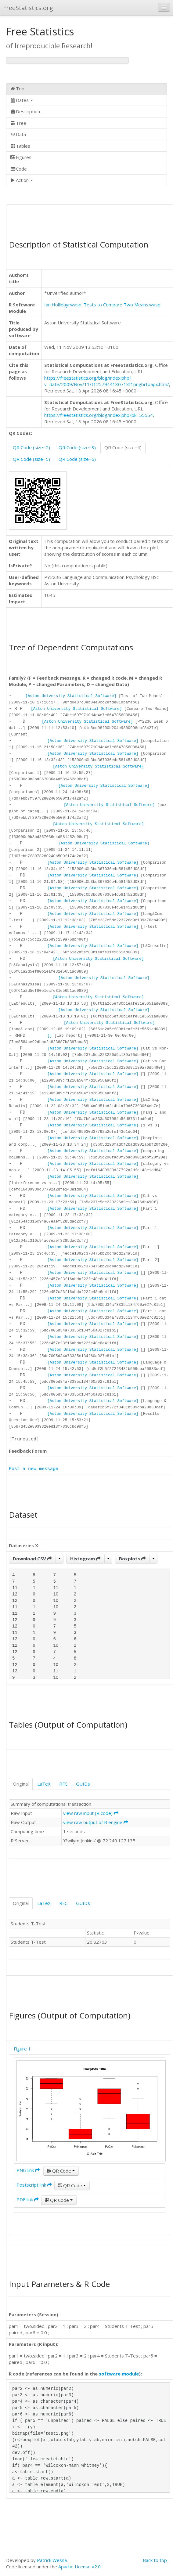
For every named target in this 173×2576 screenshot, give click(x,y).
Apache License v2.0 (79, 2566)
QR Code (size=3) (77, 447)
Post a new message (33, 1469)
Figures (20, 157)
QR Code (61, 2171)
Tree (18, 123)
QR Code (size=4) (123, 447)
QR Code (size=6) (77, 459)
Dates (21, 100)
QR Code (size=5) (31, 459)
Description (25, 111)
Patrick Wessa (52, 2560)
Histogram (85, 1558)
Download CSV (32, 1558)
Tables (20, 146)
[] (49, 1035)
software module (119, 2374)
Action (21, 180)
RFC (63, 1784)
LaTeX (44, 1784)
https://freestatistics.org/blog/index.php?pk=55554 (98, 415)
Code (18, 169)
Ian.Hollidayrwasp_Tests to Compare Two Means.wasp (102, 305)
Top (17, 88)
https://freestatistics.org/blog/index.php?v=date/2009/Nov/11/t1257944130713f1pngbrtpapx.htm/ (106, 381)
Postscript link (34, 2185)
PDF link (27, 2199)
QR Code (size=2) (31, 447)
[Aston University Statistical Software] (70, 696)
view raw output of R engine (95, 1822)
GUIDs (83, 1784)
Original (21, 1784)
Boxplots (132, 1558)
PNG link (28, 2170)
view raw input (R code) (90, 1813)
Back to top (155, 2560)
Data (18, 134)
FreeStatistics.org (28, 8)
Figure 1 (22, 2049)
